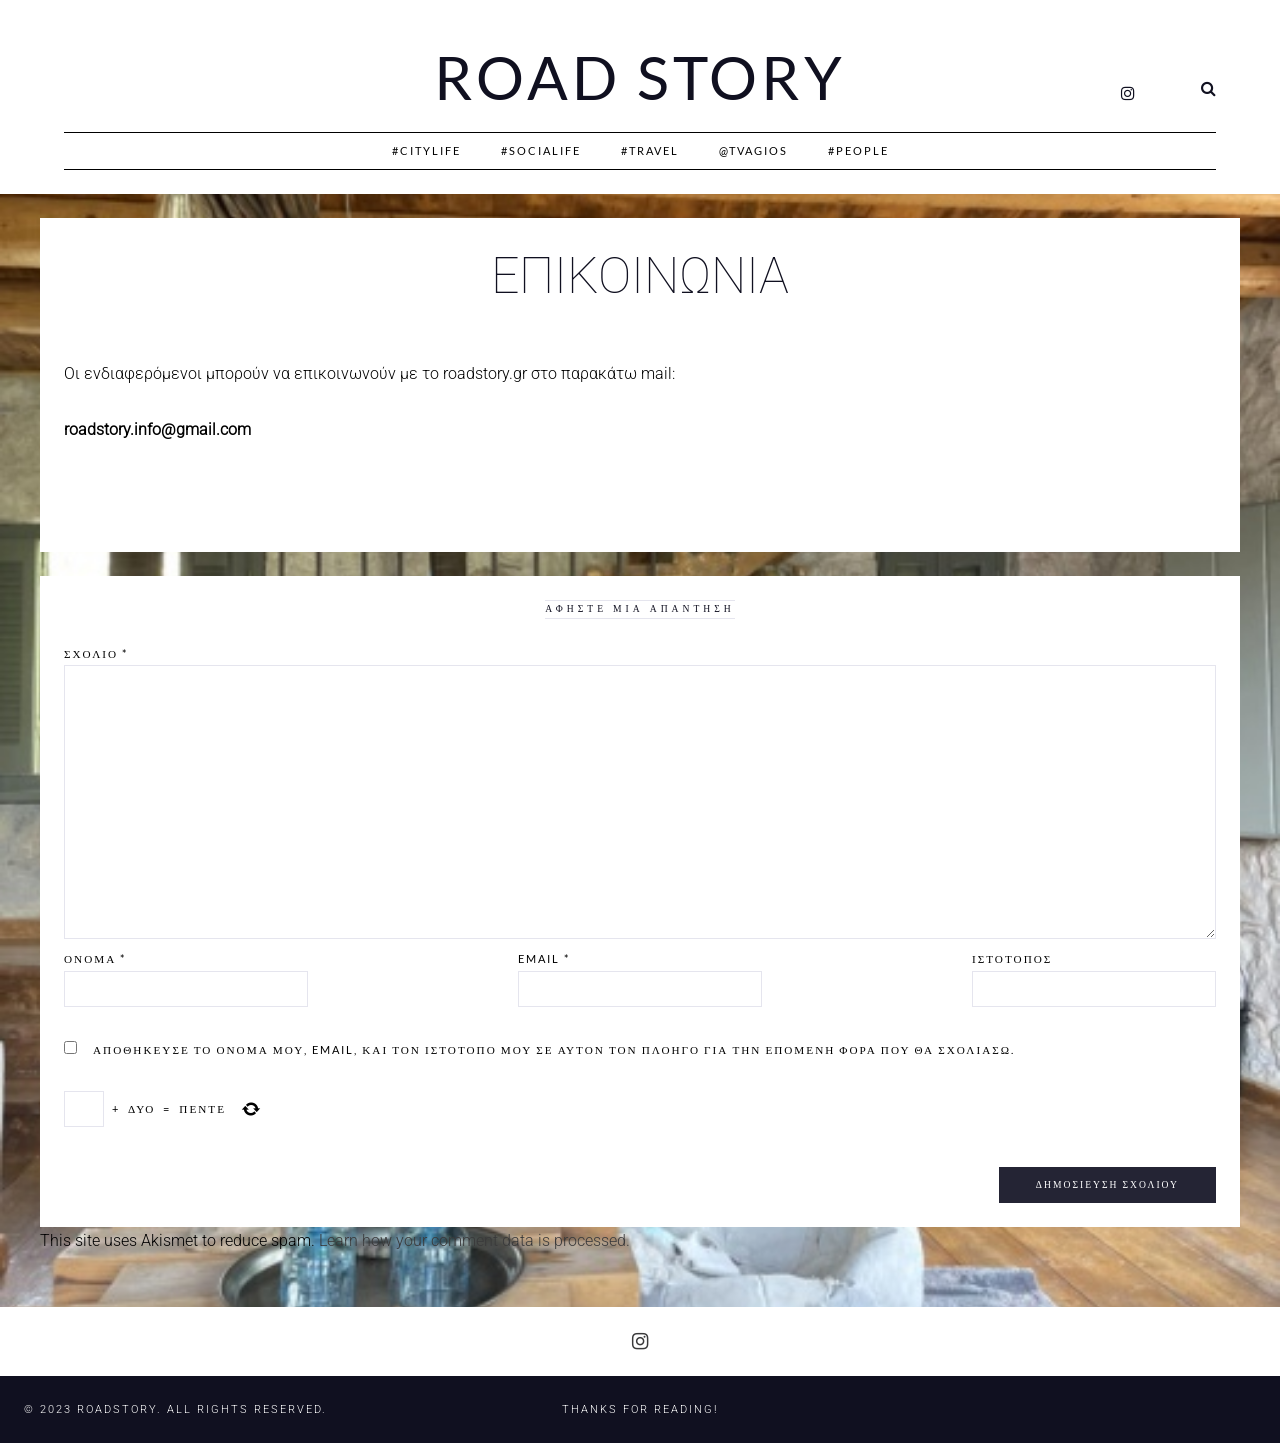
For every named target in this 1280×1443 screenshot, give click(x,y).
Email (544, 958)
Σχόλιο (96, 653)
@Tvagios (753, 150)
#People (858, 150)
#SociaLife (541, 150)
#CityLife (426, 150)
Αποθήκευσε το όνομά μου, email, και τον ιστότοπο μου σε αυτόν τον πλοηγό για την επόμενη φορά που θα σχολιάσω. (554, 1049)
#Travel (650, 150)
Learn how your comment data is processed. (474, 1240)
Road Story (640, 78)
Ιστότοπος (1012, 958)
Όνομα (95, 958)
